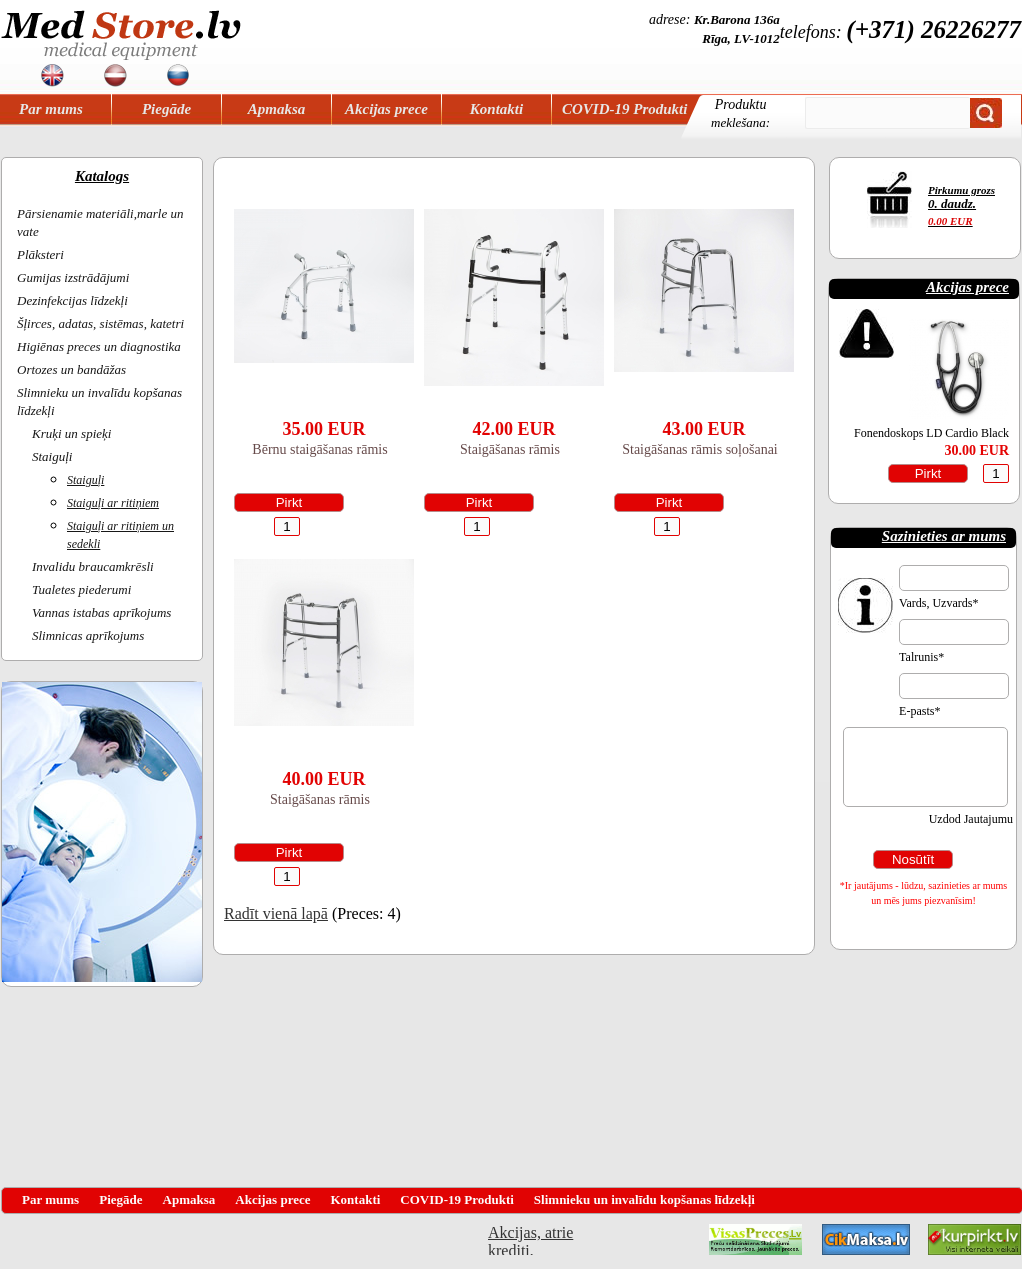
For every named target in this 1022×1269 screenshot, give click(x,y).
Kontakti (496, 109)
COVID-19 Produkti (624, 109)
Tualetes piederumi (81, 589)
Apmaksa (277, 109)
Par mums (51, 109)
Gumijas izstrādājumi (73, 277)
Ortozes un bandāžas (71, 369)
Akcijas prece (386, 109)
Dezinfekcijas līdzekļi (72, 300)
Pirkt (289, 502)
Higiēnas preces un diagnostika (99, 346)
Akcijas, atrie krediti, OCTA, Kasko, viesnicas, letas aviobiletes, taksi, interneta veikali (530, 1239)
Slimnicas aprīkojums (88, 635)
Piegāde (166, 109)
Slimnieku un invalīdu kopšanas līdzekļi (644, 1199)
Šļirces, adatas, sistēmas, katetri (100, 323)
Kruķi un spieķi (71, 433)
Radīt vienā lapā (276, 913)
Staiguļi (52, 456)
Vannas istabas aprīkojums (101, 612)
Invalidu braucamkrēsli (93, 566)
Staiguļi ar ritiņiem (113, 503)
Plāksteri (40, 254)
